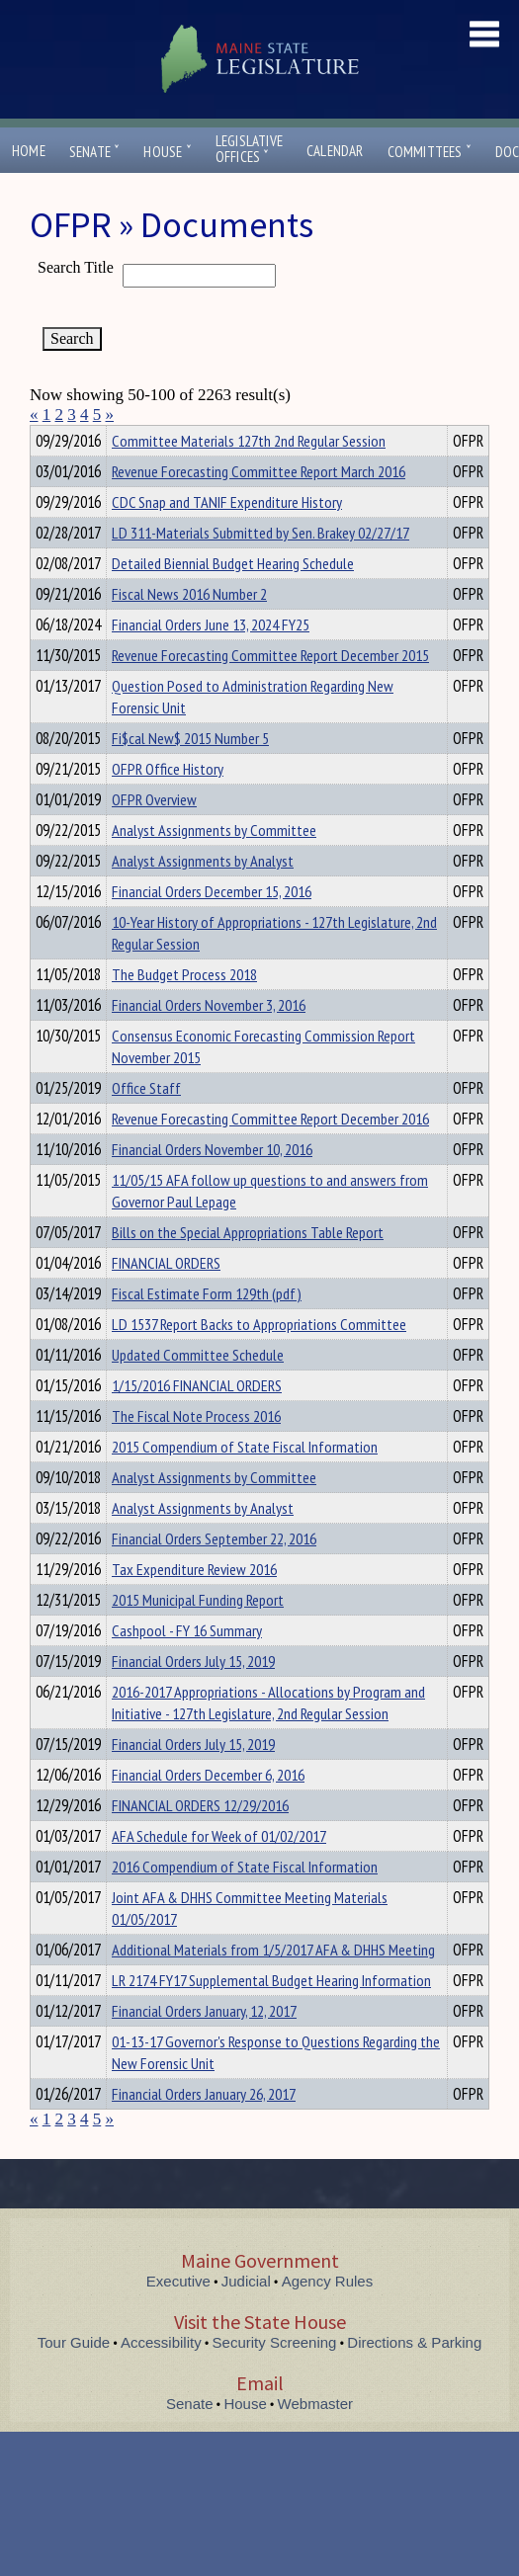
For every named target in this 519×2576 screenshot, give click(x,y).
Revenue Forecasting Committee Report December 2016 (270, 1154)
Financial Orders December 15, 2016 (211, 927)
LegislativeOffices (249, 149)
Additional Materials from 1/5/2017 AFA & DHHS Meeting (273, 1985)
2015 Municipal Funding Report (198, 1635)
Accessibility (161, 2377)
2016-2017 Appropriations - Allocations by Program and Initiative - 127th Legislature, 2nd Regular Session (268, 1738)
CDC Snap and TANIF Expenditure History (227, 537)
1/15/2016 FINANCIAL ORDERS (197, 1421)
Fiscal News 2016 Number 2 (189, 629)
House (167, 151)
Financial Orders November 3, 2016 (208, 1040)
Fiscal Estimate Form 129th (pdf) (207, 1329)
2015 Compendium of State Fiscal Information (245, 1482)
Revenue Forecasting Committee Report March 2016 (258, 507)
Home (28, 150)
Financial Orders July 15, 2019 (193, 1696)
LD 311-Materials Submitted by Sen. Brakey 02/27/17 (260, 568)
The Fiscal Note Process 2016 (196, 1451)
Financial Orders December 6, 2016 (208, 1810)
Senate (95, 151)
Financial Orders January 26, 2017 (204, 2129)
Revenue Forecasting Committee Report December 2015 (270, 691)
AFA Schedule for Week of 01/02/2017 (219, 1871)
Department (143, 438)
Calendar (335, 150)
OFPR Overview (154, 835)
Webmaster (315, 2439)
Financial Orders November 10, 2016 (212, 1185)
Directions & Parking (414, 2377)
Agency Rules (328, 2316)
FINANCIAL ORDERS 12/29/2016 (200, 1841)
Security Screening (275, 2377)
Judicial (246, 2316)
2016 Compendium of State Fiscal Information (245, 1902)
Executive (178, 2316)
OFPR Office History (167, 804)
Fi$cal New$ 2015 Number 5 (190, 774)
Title (46, 438)
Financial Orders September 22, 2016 (214, 1574)
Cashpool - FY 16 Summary (187, 1666)
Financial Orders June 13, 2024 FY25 (210, 660)
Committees (430, 151)
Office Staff (146, 1123)
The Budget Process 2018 (184, 1010)
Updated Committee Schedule (198, 1390)
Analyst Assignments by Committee (214, 865)
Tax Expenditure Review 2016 (194, 1605)
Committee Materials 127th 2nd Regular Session (249, 476)
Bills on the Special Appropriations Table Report (248, 1268)
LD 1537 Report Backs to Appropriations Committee (259, 1360)
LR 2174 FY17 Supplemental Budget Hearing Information (271, 2016)
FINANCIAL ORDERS (166, 1298)
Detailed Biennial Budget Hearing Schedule (233, 599)
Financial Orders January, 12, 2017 (204, 2046)
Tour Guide (74, 2377)
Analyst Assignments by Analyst (203, 896)
